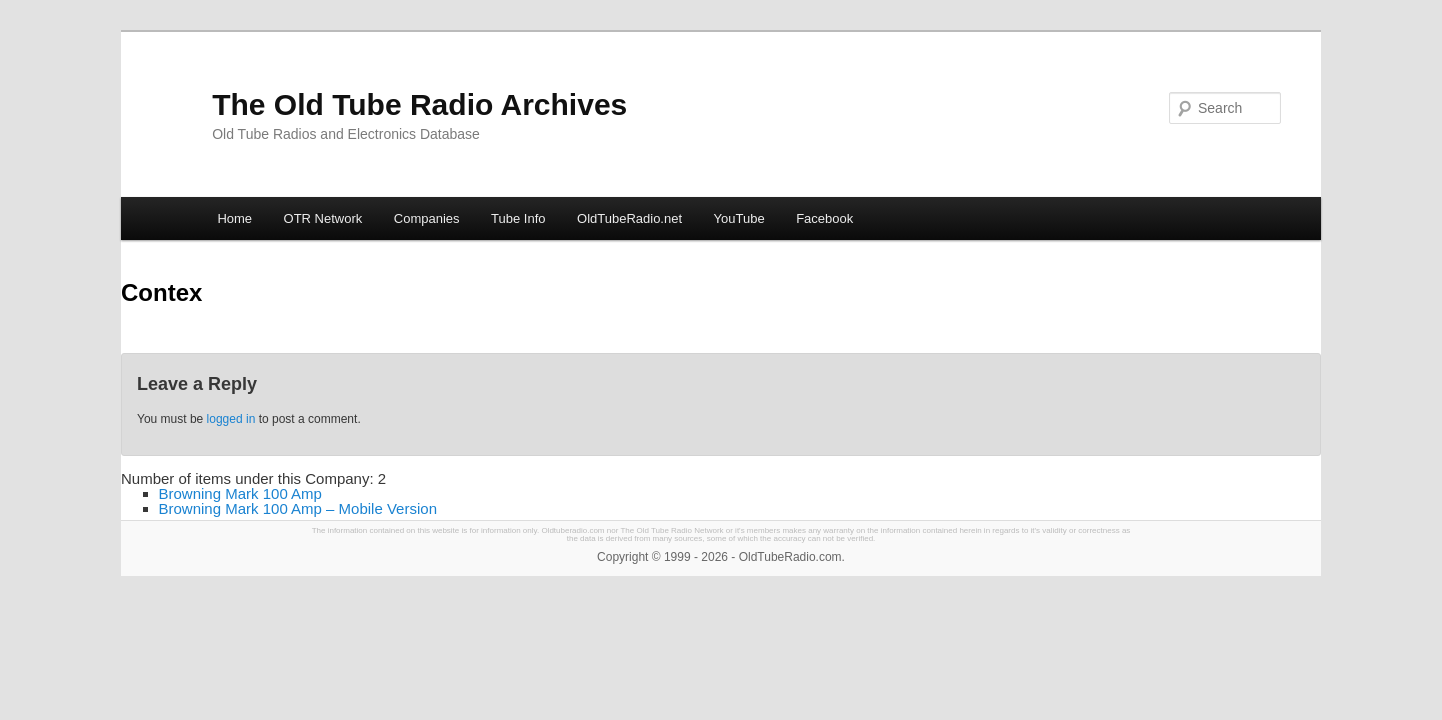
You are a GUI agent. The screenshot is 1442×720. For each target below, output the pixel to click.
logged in (231, 419)
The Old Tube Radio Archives (419, 104)
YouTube (739, 218)
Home (234, 218)
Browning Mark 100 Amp (240, 493)
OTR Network (323, 218)
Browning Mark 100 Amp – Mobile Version (298, 508)
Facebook (824, 218)
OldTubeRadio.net (629, 218)
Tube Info (518, 218)
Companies (427, 218)
